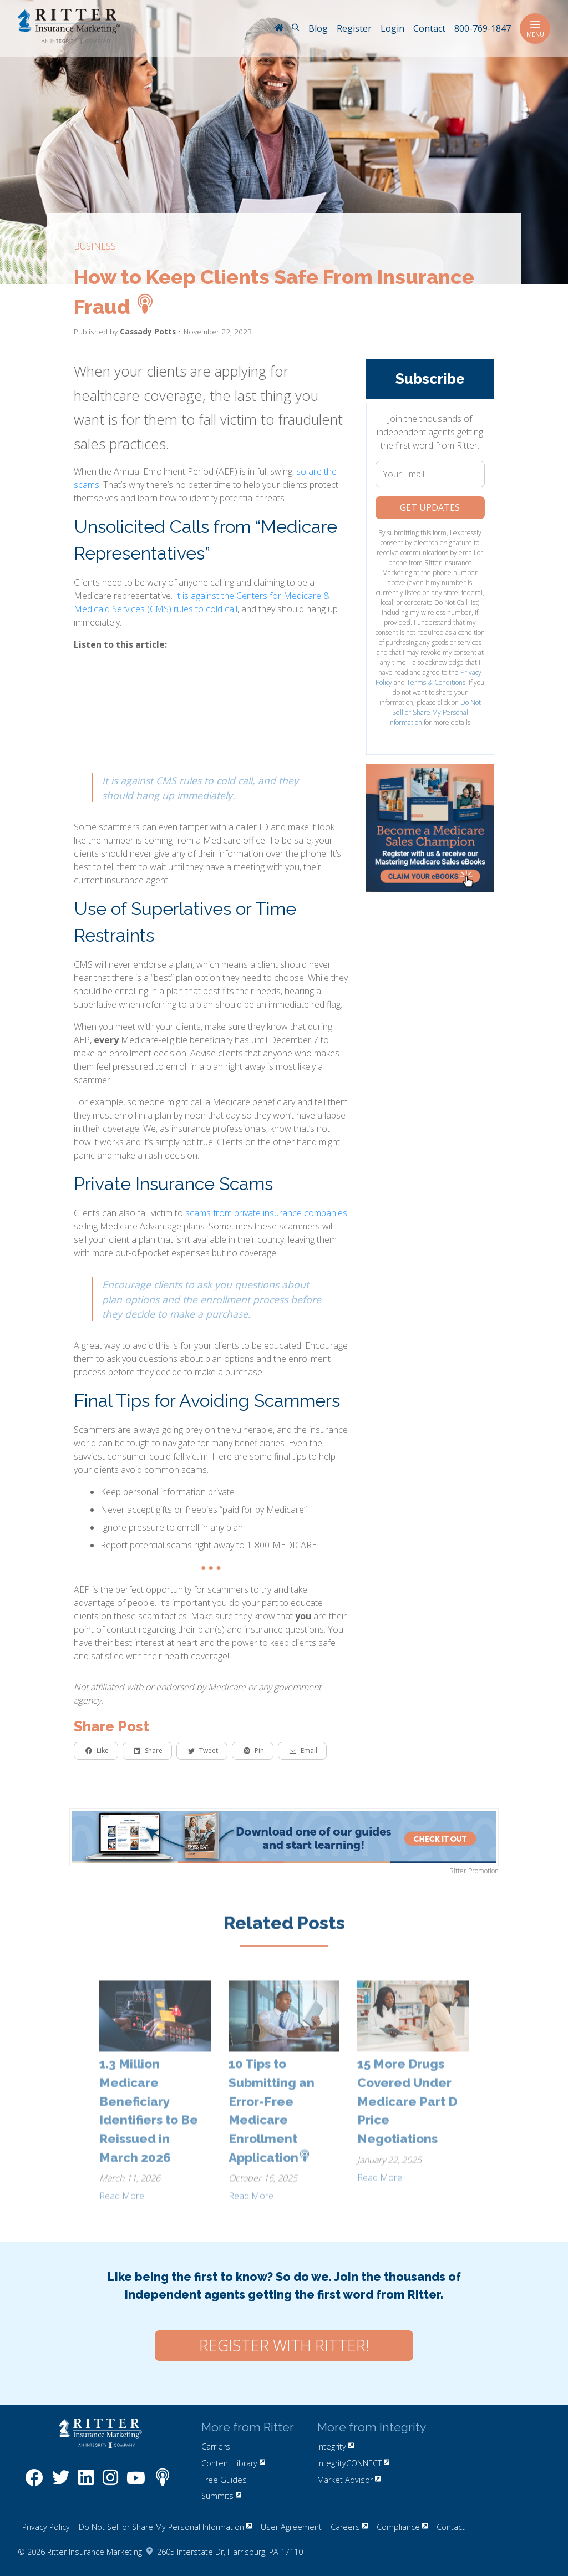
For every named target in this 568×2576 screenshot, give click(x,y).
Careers (349, 2527)
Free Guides (224, 2480)
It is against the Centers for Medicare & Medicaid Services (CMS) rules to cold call (202, 602)
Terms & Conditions (436, 682)
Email (303, 1750)
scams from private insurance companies (266, 1213)
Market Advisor (349, 2480)
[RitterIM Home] (278, 28)
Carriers (215, 2446)
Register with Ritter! (284, 2345)
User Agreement (291, 2527)
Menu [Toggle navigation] (535, 28)
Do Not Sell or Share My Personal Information (434, 712)
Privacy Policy (46, 2527)
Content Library (233, 2463)
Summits (221, 2496)
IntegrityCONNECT (353, 2463)
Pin (254, 1750)
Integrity (335, 2446)
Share (148, 1750)
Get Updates (430, 507)
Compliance (402, 2527)
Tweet (203, 1750)
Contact (451, 2527)
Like (97, 1750)
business (95, 246)
